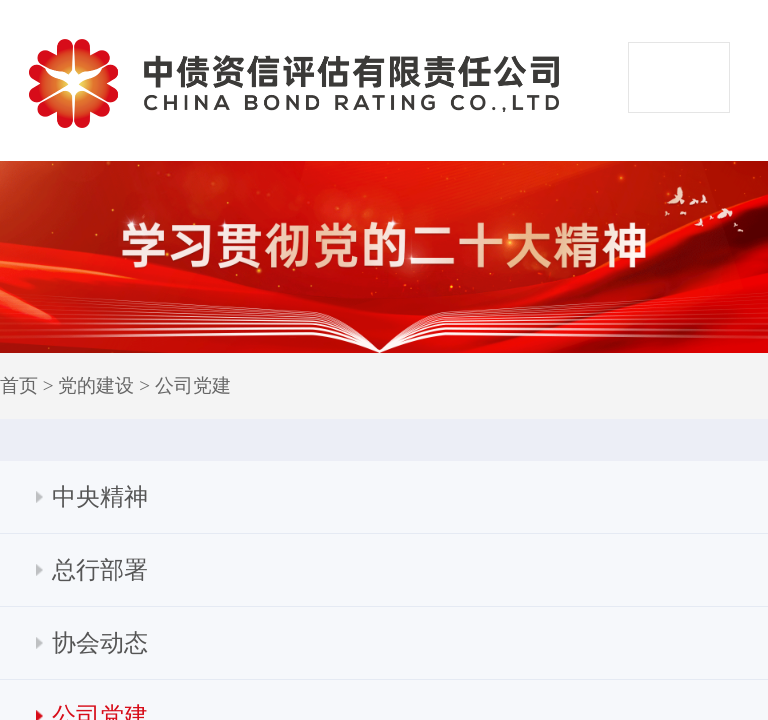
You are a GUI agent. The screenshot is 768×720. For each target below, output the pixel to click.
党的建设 (96, 385)
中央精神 (100, 497)
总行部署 (100, 570)
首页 (19, 385)
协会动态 (100, 643)
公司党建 (193, 385)
